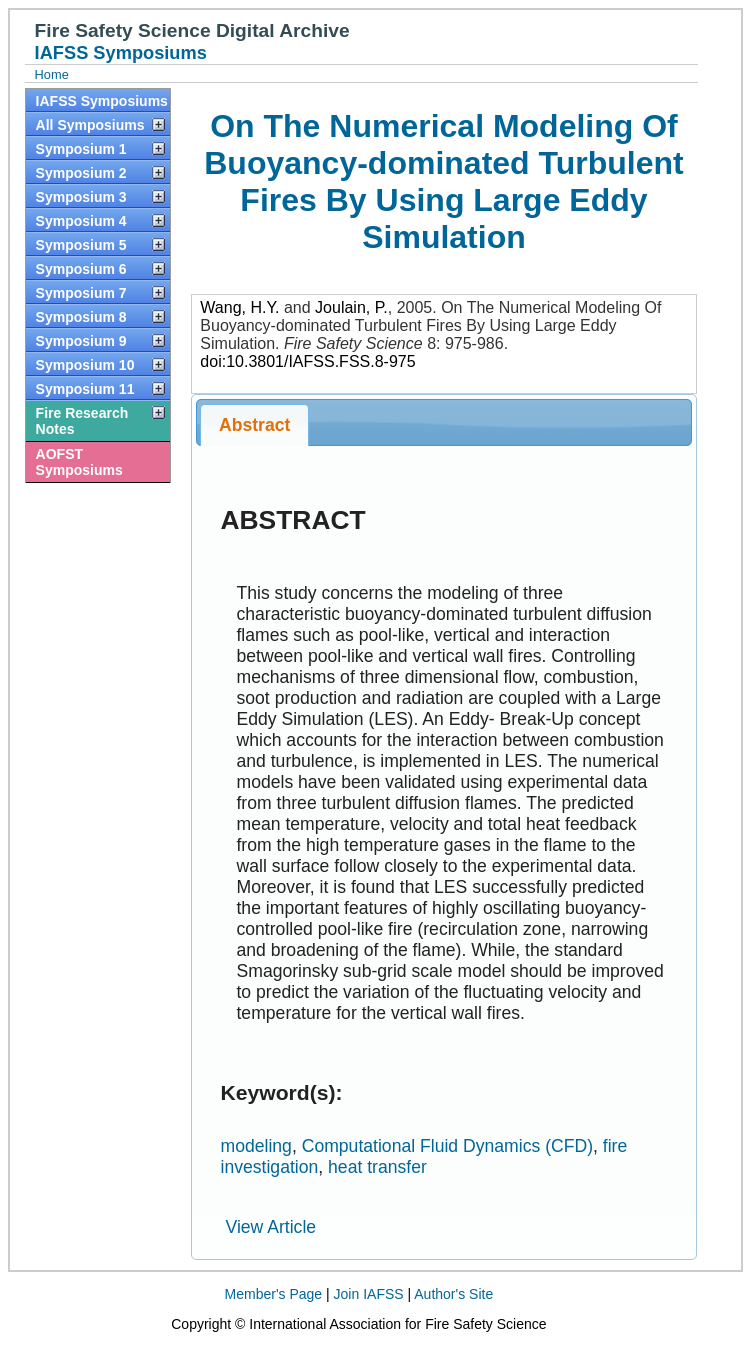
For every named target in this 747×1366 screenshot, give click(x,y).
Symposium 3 (81, 197)
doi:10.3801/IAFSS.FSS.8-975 (307, 361)
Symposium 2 (81, 173)
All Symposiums (90, 125)
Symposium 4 (81, 221)
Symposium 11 (85, 389)
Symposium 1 (81, 149)
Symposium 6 (81, 269)
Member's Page (274, 1294)
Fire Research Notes (82, 421)
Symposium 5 (81, 245)
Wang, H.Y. (239, 307)
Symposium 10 (85, 365)
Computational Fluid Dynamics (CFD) (447, 1146)
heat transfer (377, 1167)
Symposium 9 (81, 341)
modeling (255, 1146)
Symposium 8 (81, 317)
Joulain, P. (351, 307)
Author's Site (453, 1294)
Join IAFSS (369, 1294)
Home (52, 74)
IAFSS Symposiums (102, 101)
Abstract (254, 425)
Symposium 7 (81, 293)
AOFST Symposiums (79, 462)
